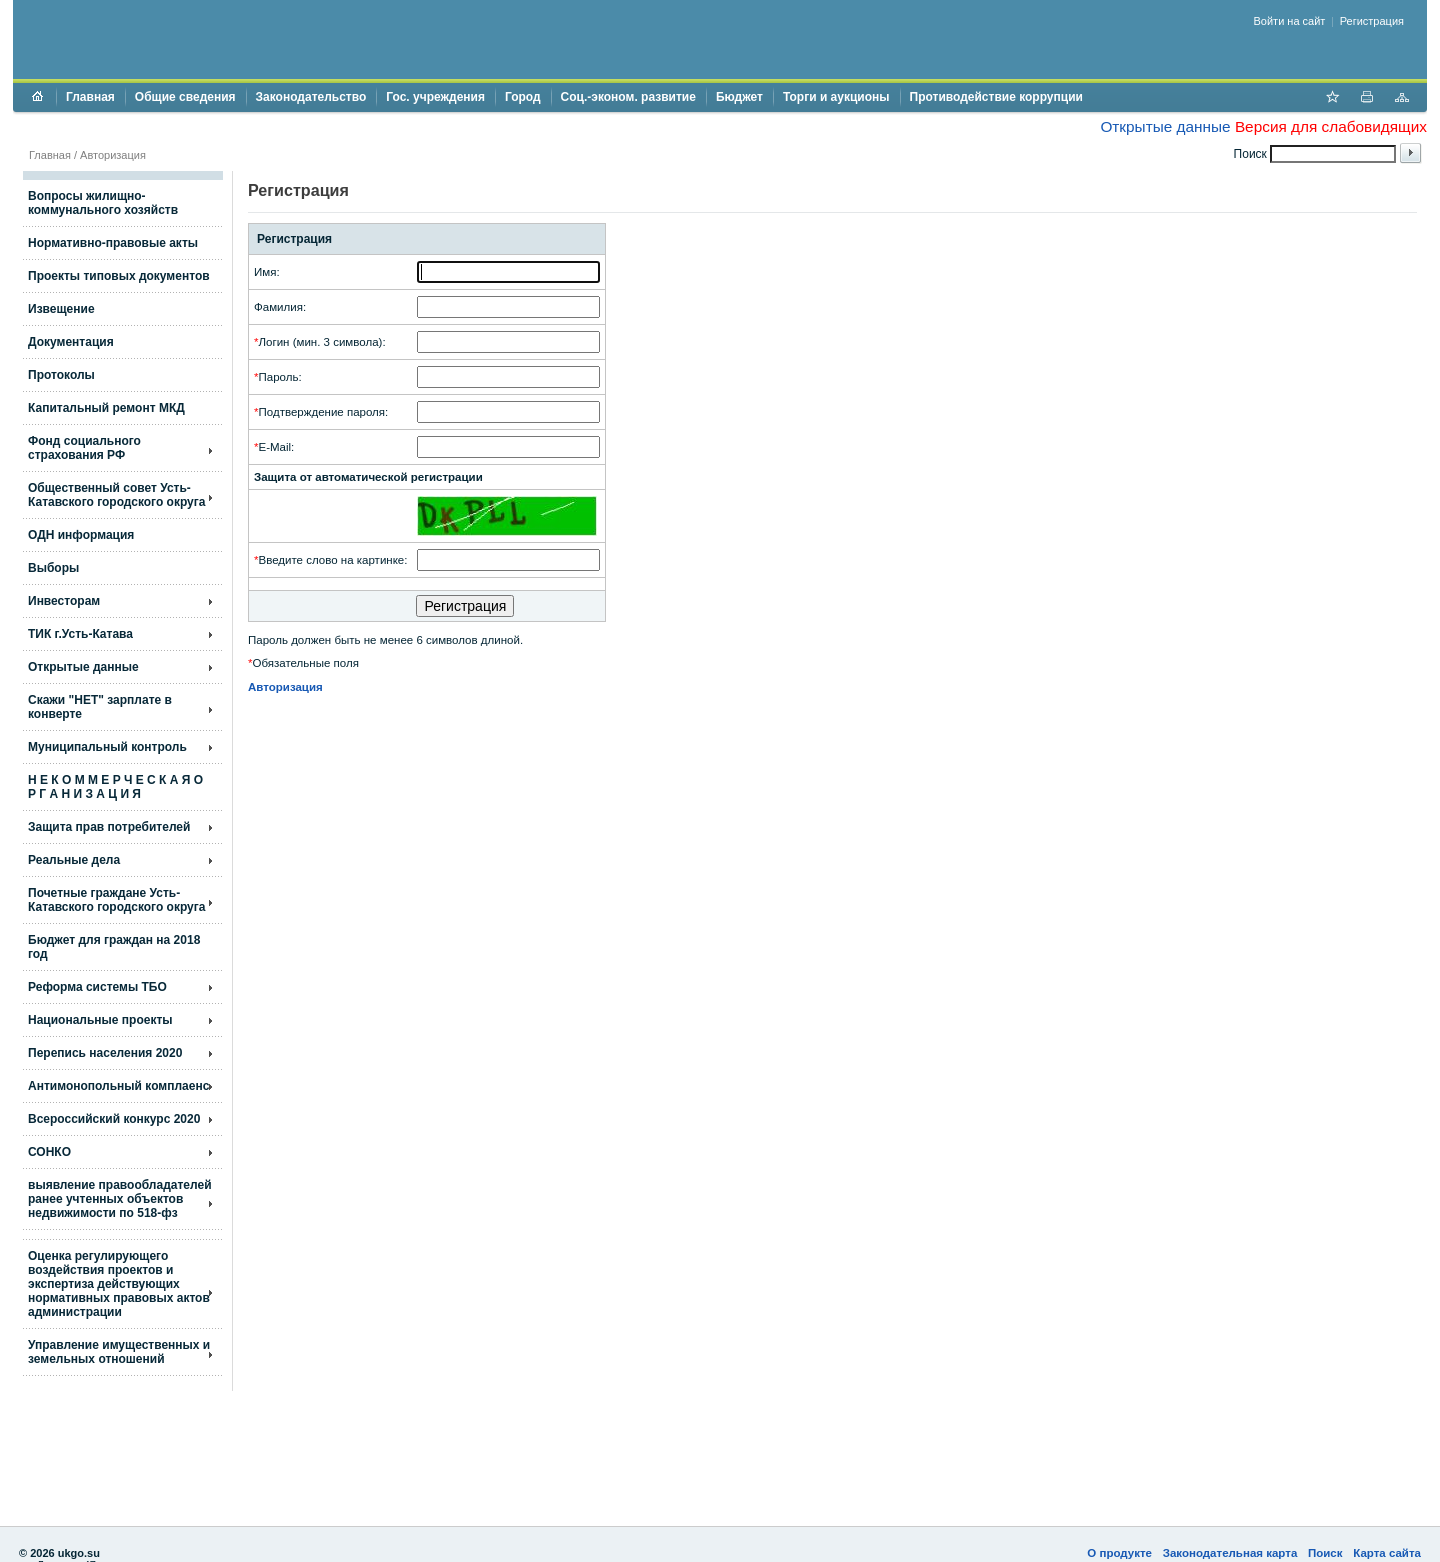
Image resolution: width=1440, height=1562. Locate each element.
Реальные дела (74, 860)
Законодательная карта (1230, 1553)
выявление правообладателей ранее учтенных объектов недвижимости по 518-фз (120, 1199)
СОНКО (49, 1152)
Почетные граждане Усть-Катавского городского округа (116, 900)
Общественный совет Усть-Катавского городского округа (116, 495)
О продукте (1119, 1553)
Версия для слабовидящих (1331, 126)
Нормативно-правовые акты (113, 243)
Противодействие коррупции (996, 97)
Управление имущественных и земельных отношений (119, 1352)
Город (523, 97)
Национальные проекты (100, 1020)
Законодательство (311, 97)
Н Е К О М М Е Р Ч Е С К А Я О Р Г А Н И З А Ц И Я (115, 787)
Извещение (61, 309)
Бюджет (739, 97)
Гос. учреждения (435, 97)
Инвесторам (64, 601)
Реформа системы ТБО (97, 987)
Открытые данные (1165, 126)
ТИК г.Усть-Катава (80, 634)
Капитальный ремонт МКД (106, 408)
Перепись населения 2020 (105, 1053)
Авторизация (113, 155)
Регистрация (1372, 21)
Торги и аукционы (836, 97)
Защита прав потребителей (109, 827)
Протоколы (61, 375)
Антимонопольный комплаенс (118, 1086)
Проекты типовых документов (119, 276)
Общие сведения (185, 97)
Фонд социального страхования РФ (84, 448)
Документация (71, 342)
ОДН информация (81, 535)
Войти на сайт (1290, 21)
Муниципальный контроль (107, 747)
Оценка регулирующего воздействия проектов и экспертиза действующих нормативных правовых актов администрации (119, 1284)
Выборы (53, 568)
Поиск (1325, 1553)
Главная (90, 97)
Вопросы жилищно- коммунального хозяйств (103, 203)
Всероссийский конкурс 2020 (114, 1119)
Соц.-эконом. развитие (628, 97)
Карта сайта (1387, 1553)
